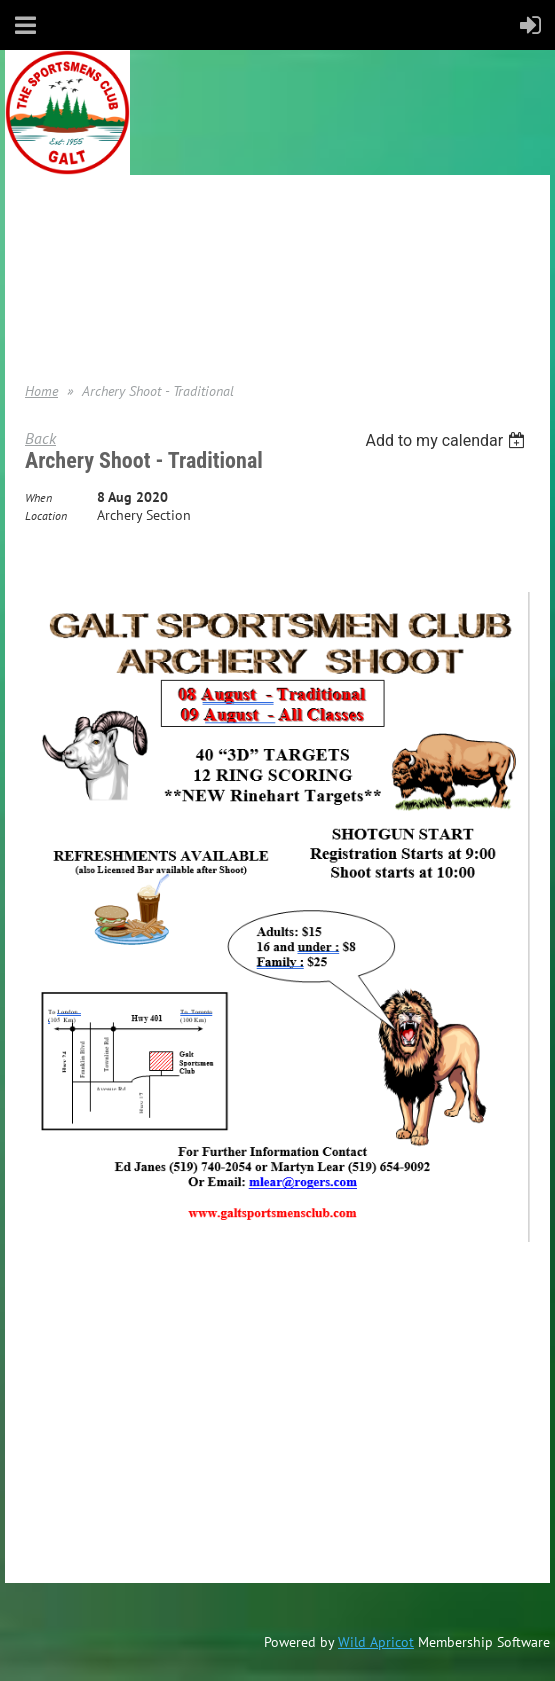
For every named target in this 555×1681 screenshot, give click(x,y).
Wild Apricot (376, 1642)
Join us (45, 261)
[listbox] (447, 440)
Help (38, 321)
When (38, 497)
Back (40, 438)
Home (42, 231)
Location (46, 515)
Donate (46, 291)
